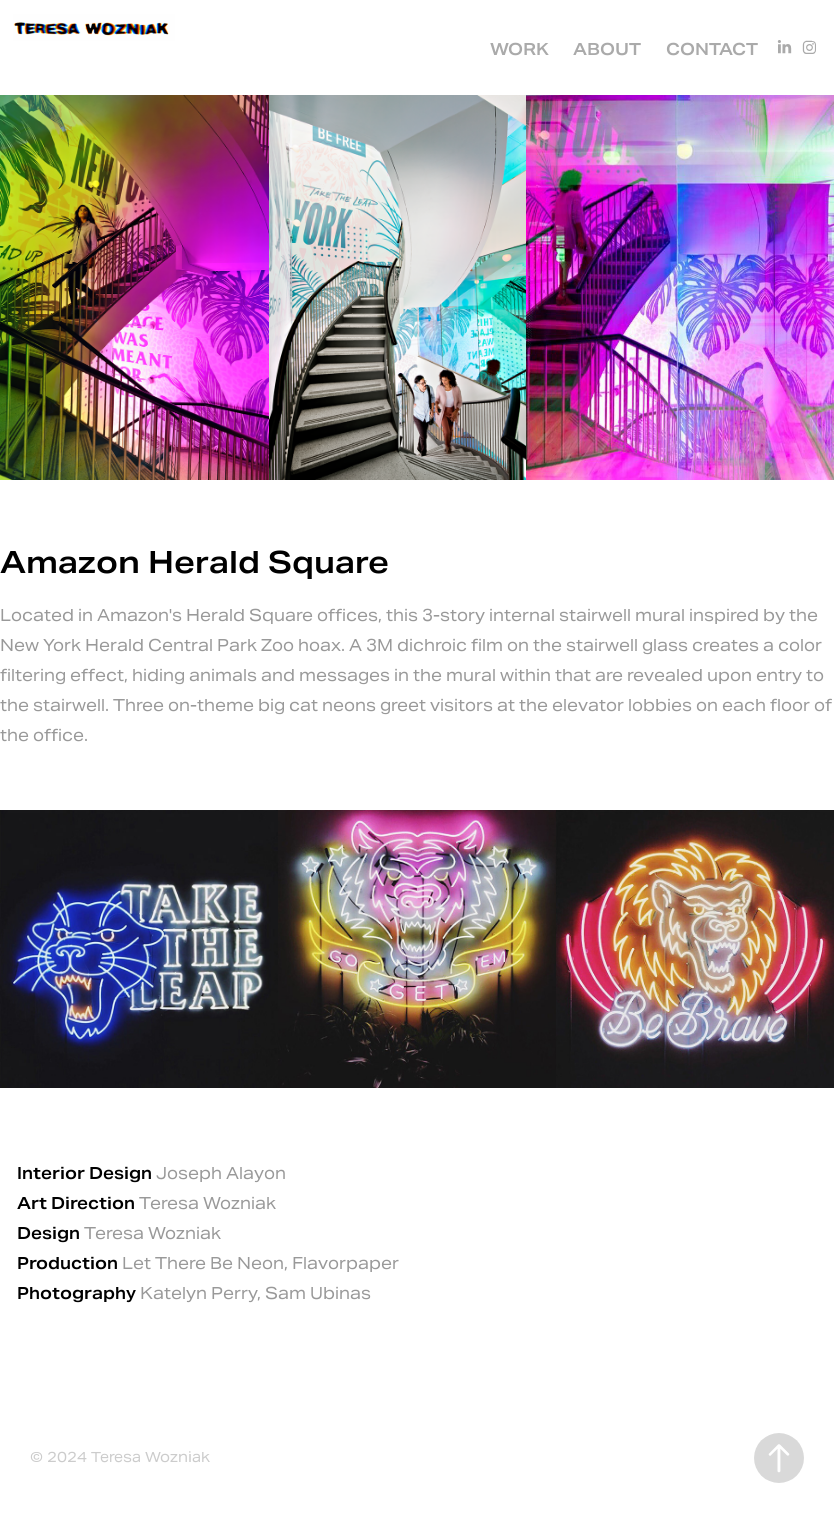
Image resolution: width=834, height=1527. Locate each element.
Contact (712, 49)
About (607, 49)
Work (519, 49)
